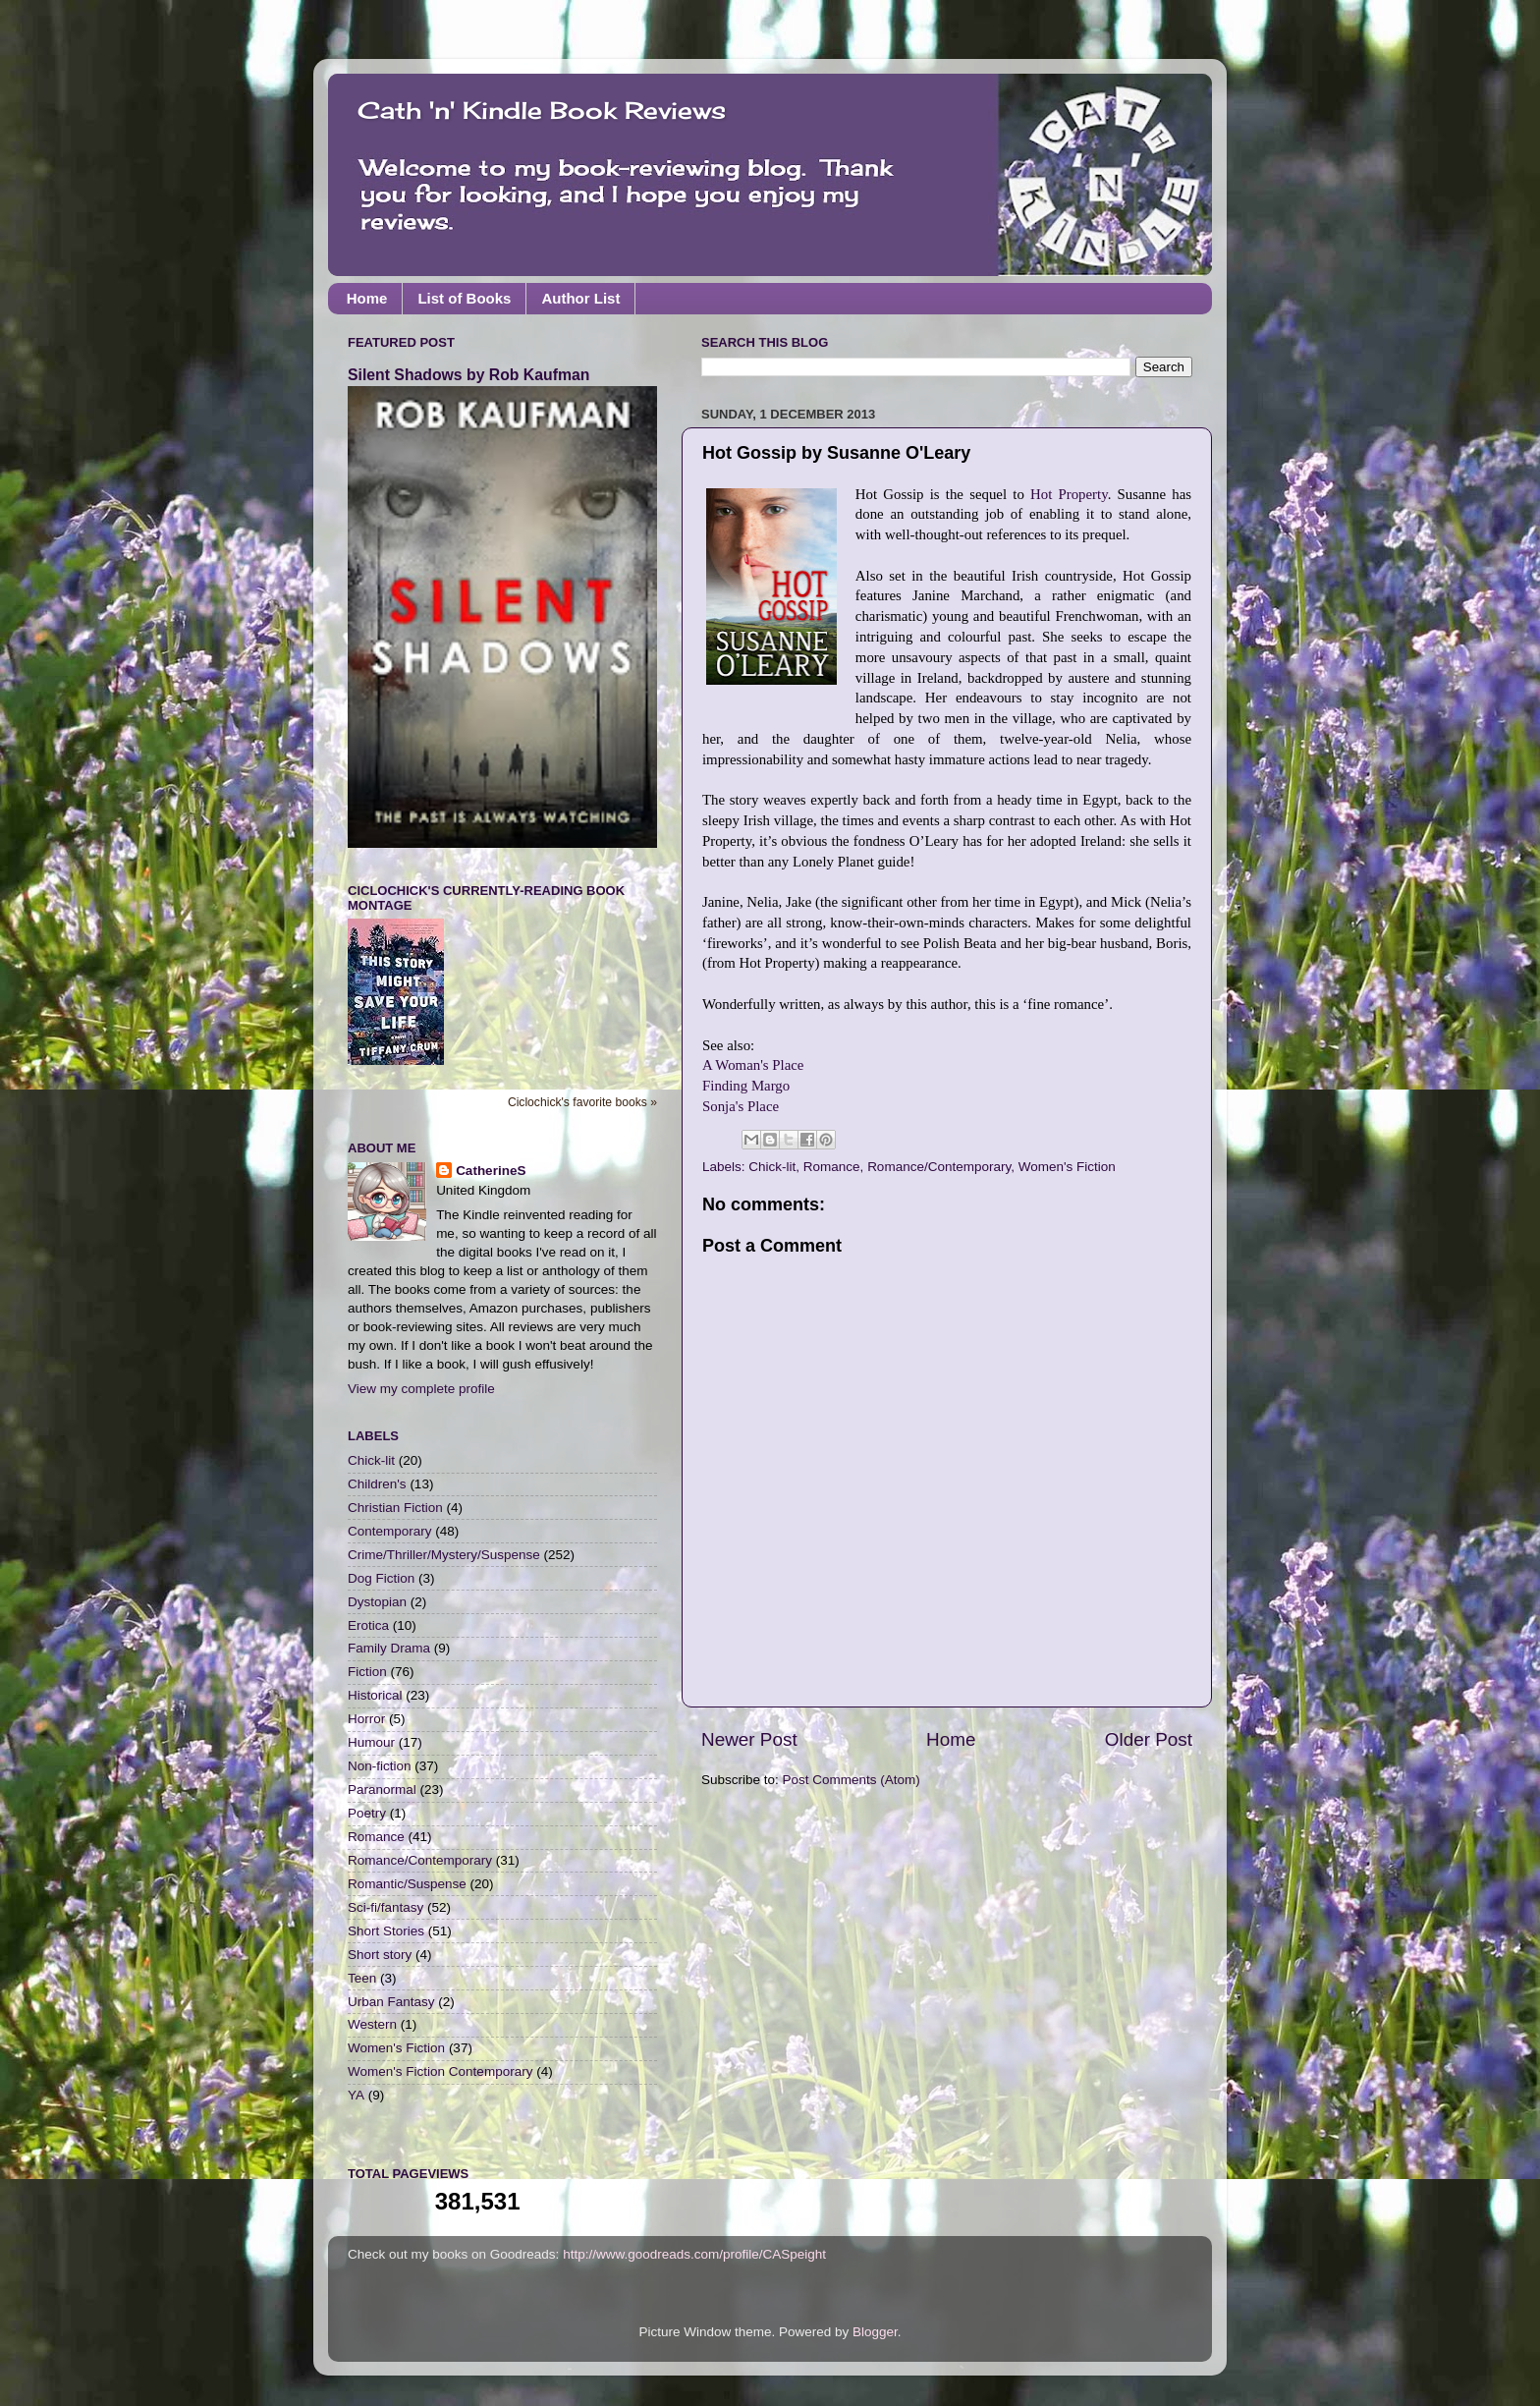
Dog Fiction (381, 1578)
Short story (380, 1954)
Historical (375, 1695)
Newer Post (749, 1739)
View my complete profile (421, 1388)
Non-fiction (380, 1766)
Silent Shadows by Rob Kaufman (468, 374)
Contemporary (390, 1531)
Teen (362, 1978)
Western (372, 2024)
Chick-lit (772, 1166)
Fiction (367, 1671)
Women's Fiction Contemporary (440, 2071)
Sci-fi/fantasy (385, 1907)
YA (356, 2095)
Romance (831, 1166)
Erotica (368, 1625)
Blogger (875, 2331)
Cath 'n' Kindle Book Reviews (542, 110)
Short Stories (386, 1931)
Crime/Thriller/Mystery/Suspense (444, 1554)
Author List (580, 298)
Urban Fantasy (391, 2001)
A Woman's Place (752, 1065)
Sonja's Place (740, 1106)
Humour (371, 1742)
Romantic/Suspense (407, 1883)
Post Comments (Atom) (851, 1779)
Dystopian (377, 1602)
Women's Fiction (1067, 1166)
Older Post (1148, 1739)
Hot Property (1069, 494)
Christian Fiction (395, 1507)
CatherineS (490, 1170)
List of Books (464, 298)
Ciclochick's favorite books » (582, 1102)
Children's (377, 1484)
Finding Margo (746, 1085)
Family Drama (389, 1648)
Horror (366, 1718)
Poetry (367, 1813)
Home (367, 298)
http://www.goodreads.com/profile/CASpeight (694, 2254)
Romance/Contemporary (939, 1166)
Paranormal (382, 1789)
